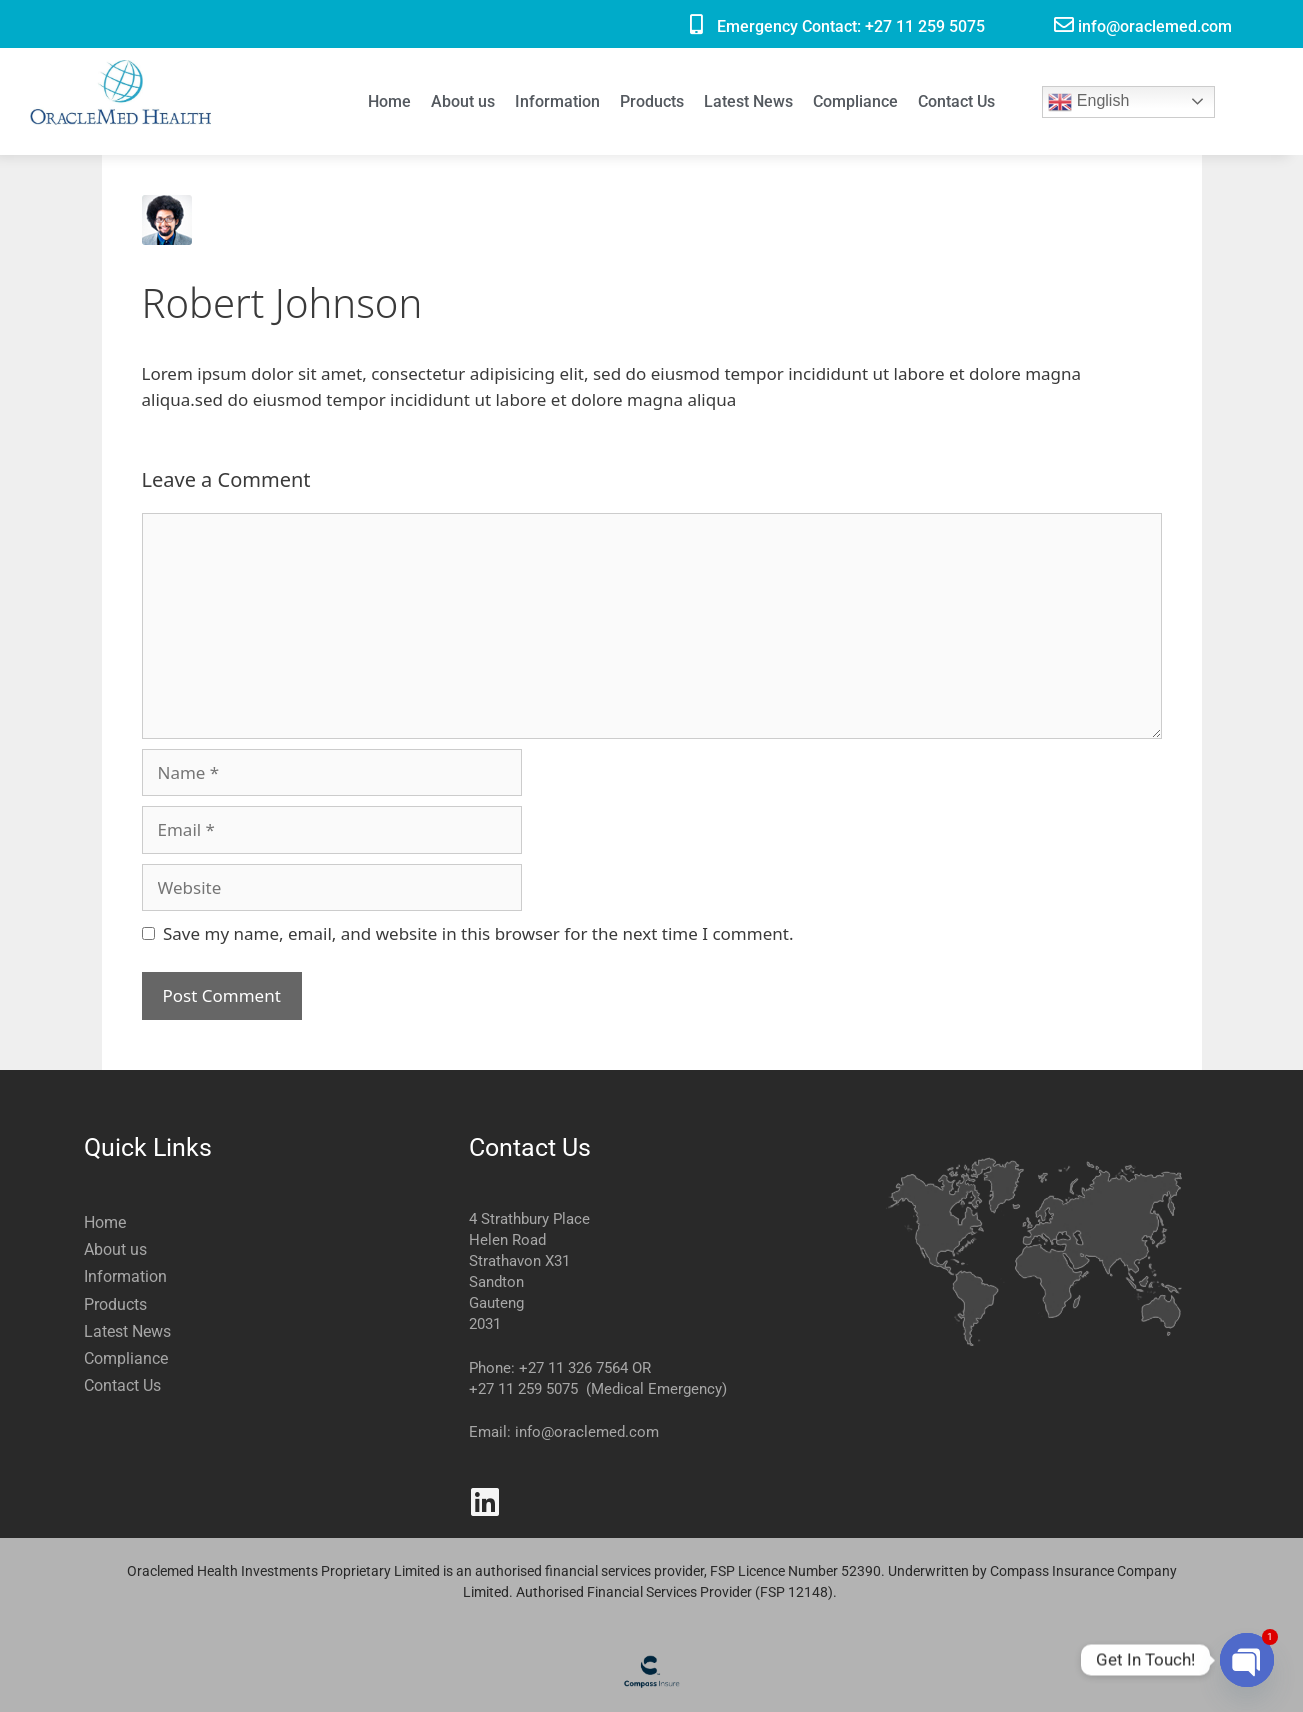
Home (389, 101)
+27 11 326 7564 (573, 1368)
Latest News (748, 101)
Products (652, 101)
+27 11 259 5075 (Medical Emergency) (598, 1389)
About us (463, 101)
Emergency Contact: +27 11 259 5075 (851, 26)
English (1088, 102)
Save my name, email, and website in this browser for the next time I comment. (478, 933)
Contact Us (956, 101)
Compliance (855, 101)
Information (557, 101)
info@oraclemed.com (1155, 26)
